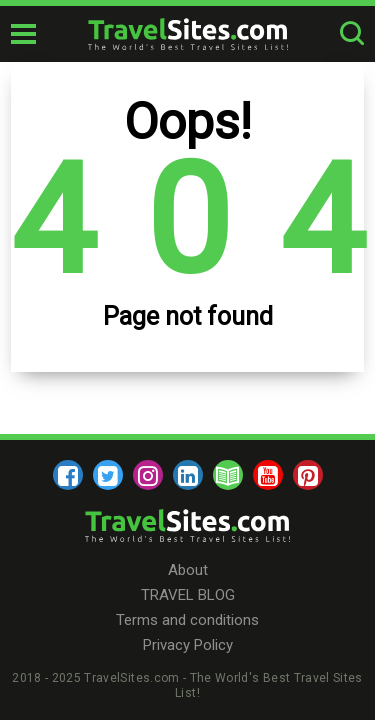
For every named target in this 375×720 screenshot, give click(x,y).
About (188, 570)
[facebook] (68, 475)
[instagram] (148, 475)
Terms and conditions (187, 620)
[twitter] (108, 475)
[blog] (228, 475)
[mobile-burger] (23, 34)
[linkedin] (188, 475)
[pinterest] (308, 475)
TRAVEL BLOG (188, 595)
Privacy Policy (188, 645)
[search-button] (352, 34)
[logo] (188, 34)
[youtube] (268, 475)
